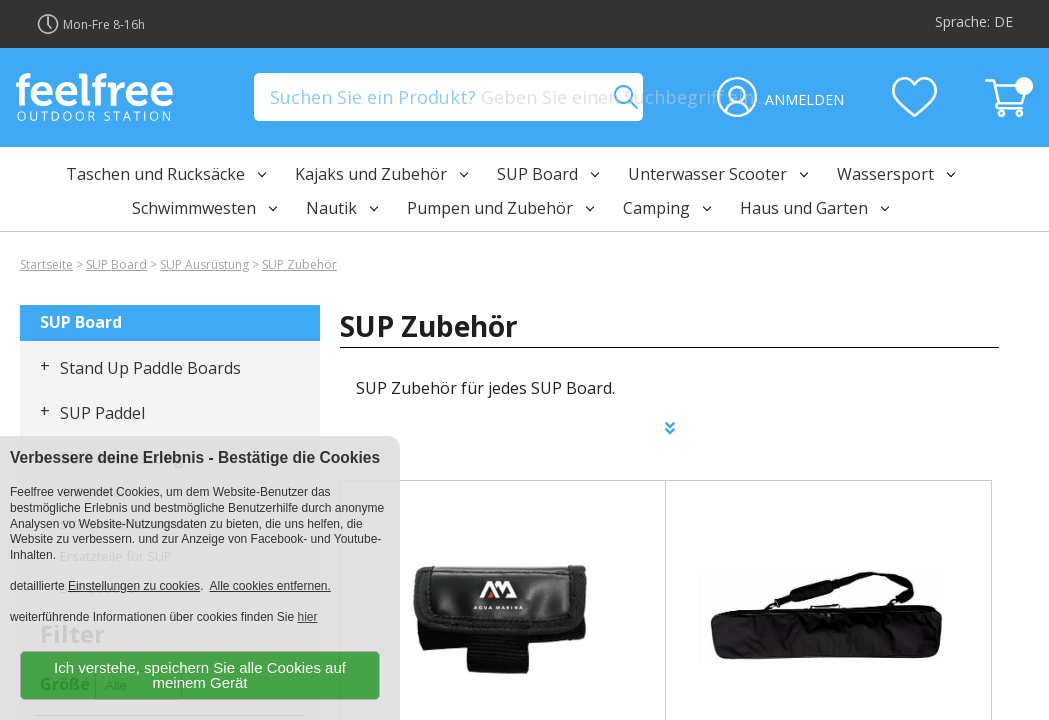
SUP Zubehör (299, 264)
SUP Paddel (102, 413)
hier (308, 617)
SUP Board (116, 264)
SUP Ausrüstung (204, 264)
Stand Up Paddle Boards (150, 368)
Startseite (46, 264)
